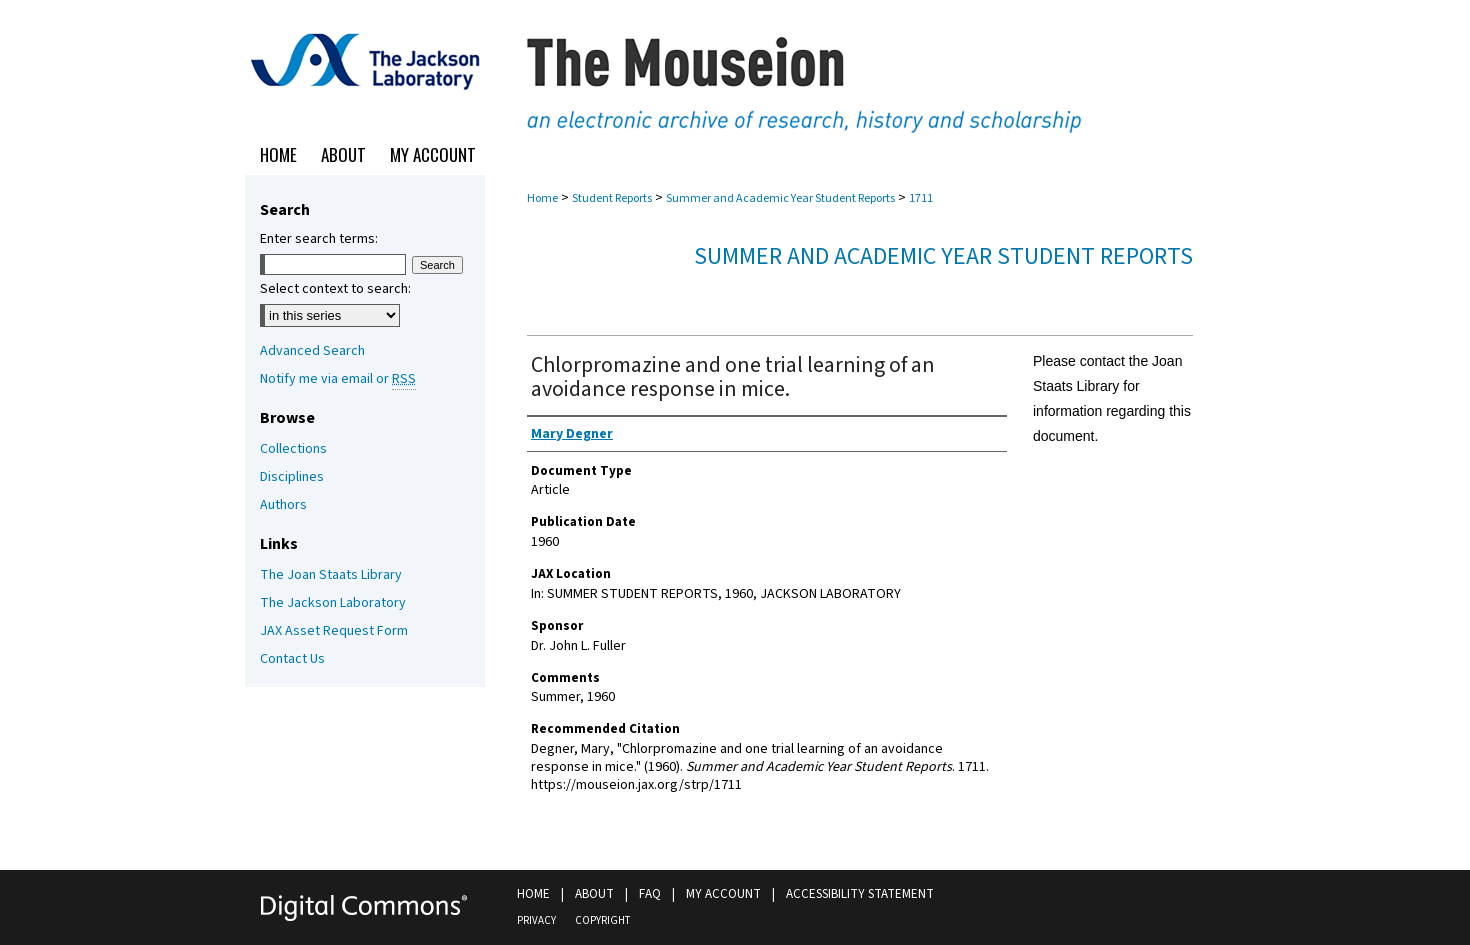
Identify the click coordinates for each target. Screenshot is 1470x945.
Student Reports (612, 198)
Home (542, 198)
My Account (723, 894)
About (594, 894)
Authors (283, 505)
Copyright (602, 920)
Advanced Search (312, 351)
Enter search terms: (319, 239)
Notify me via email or (338, 379)
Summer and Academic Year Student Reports (780, 198)
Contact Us (292, 659)
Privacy (536, 920)
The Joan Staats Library (331, 575)
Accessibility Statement (860, 894)
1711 (921, 198)
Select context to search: (335, 289)
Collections (293, 449)
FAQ (650, 894)
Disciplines (292, 477)
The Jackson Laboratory (333, 603)
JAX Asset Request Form (334, 631)
